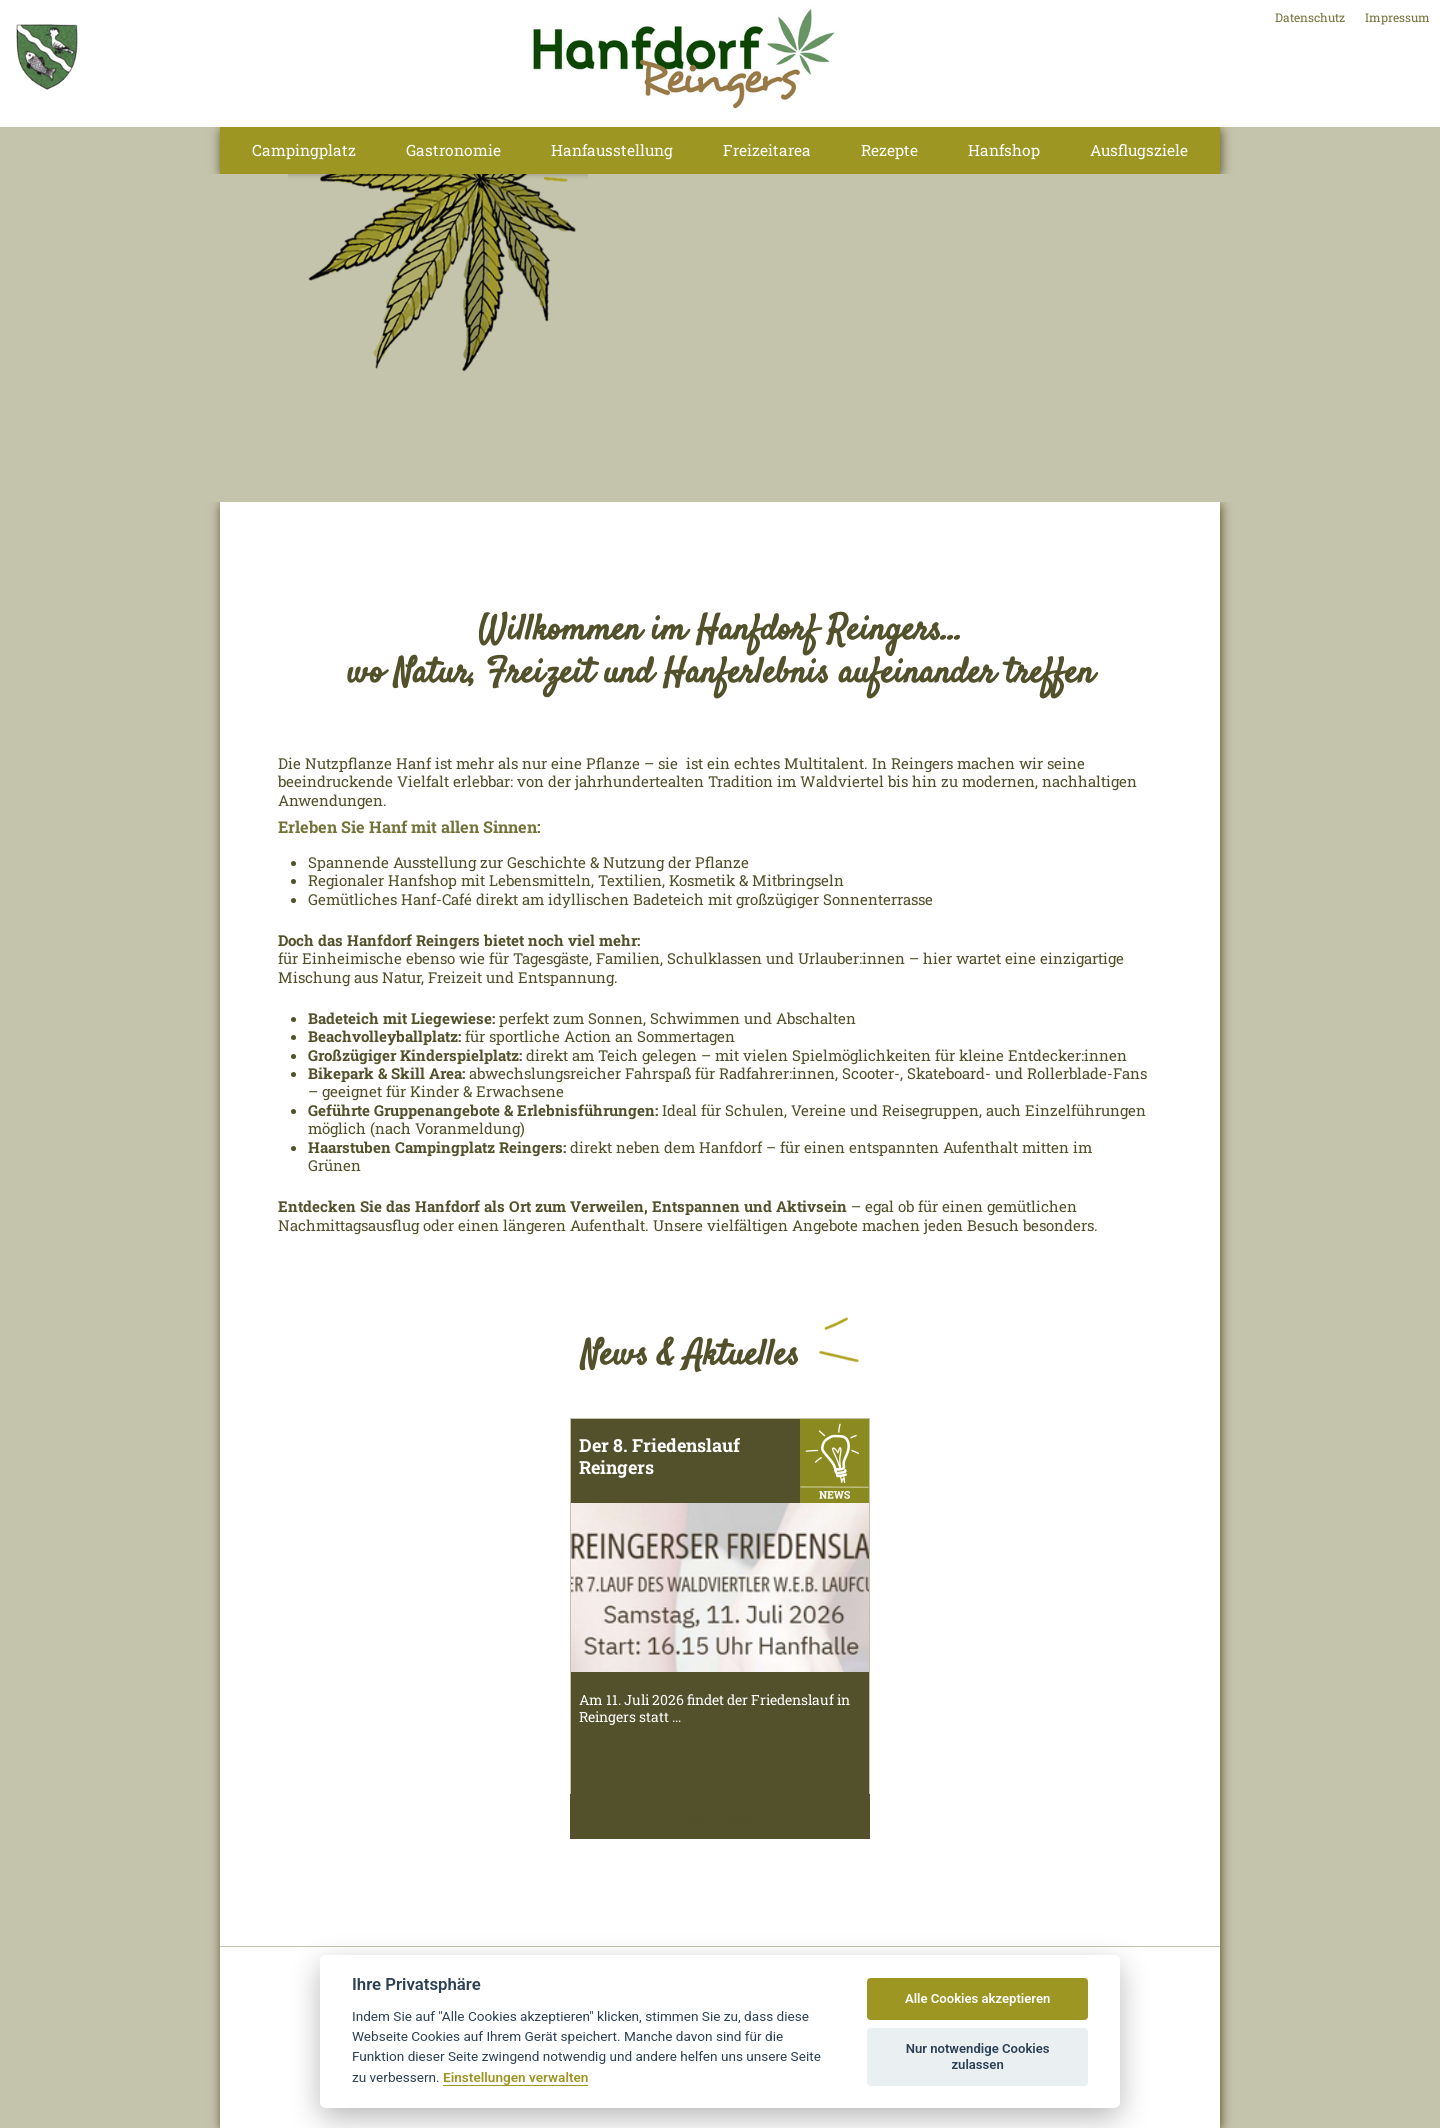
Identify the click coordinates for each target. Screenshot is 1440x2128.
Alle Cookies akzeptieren (977, 1998)
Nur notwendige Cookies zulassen (978, 2056)
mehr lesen (720, 1817)
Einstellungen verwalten (515, 2077)
